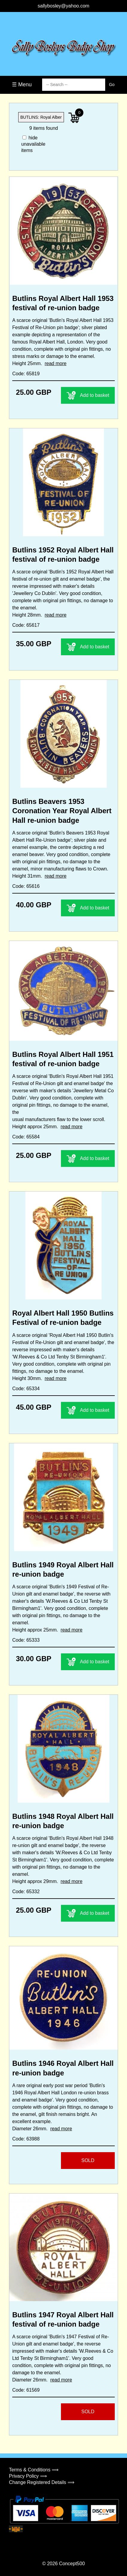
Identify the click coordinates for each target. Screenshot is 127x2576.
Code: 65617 (26, 625)
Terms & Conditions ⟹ (34, 2469)
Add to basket (88, 395)
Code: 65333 (26, 1640)
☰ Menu (22, 85)
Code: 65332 (26, 1891)
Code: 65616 (26, 886)
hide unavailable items (31, 144)
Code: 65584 (26, 1136)
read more (55, 363)
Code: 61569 (26, 2390)
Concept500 (72, 2563)
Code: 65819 (26, 373)
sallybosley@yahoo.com (63, 5)
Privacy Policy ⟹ (28, 2476)
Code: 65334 (26, 1388)
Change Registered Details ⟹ (41, 2482)
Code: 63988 (26, 2138)
